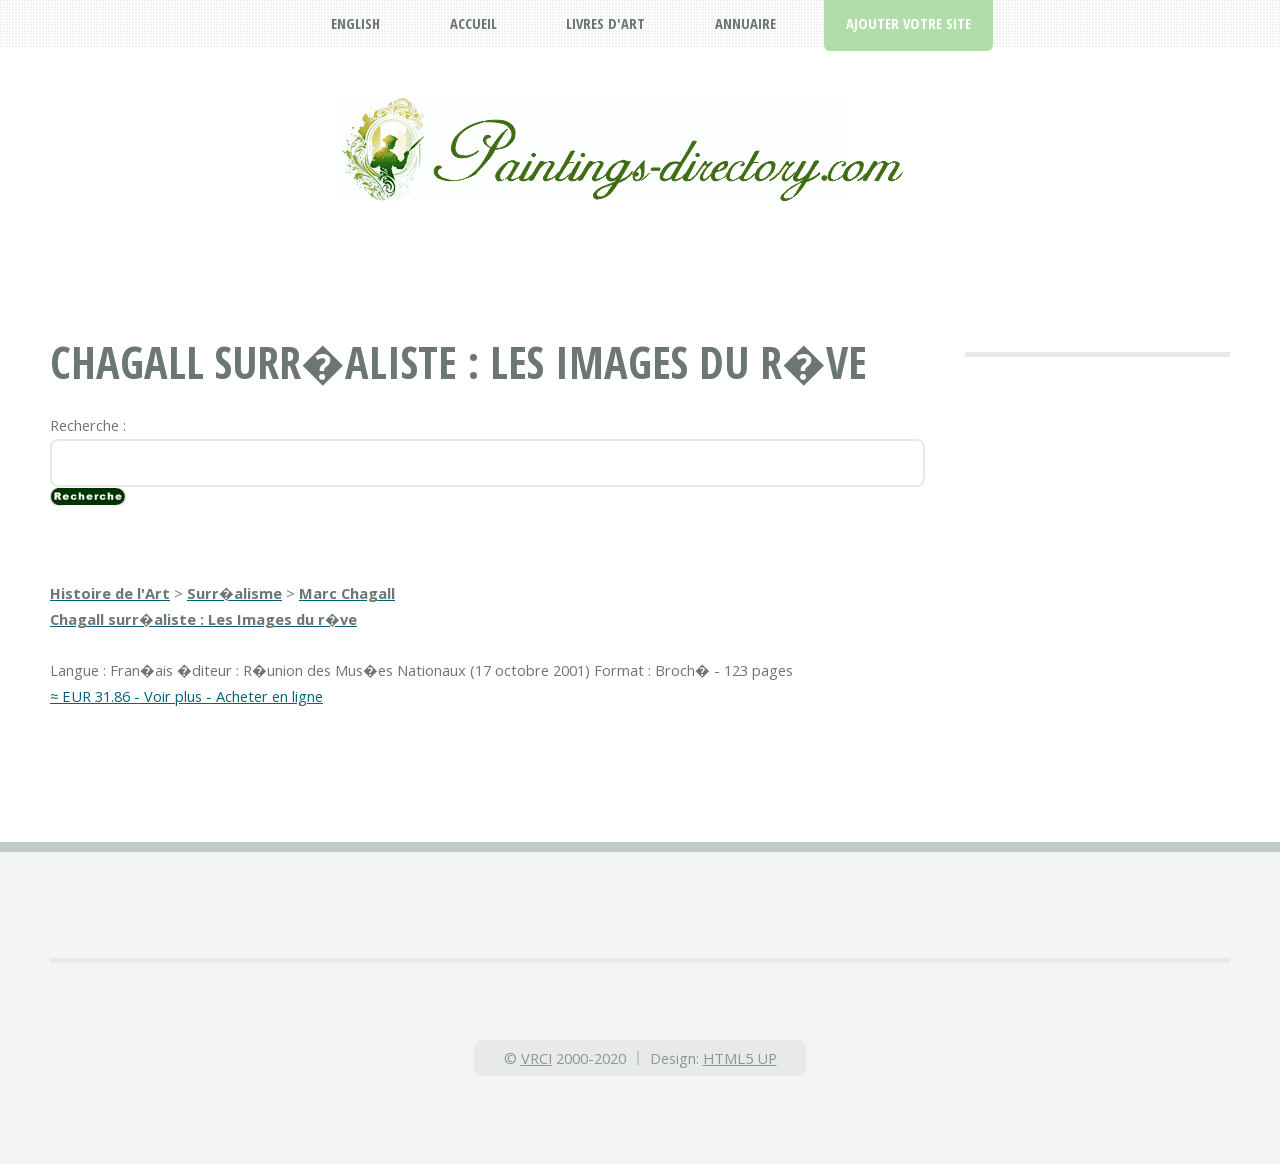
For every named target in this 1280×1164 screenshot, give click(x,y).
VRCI (536, 1058)
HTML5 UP (740, 1058)
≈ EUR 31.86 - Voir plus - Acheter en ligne (186, 696)
